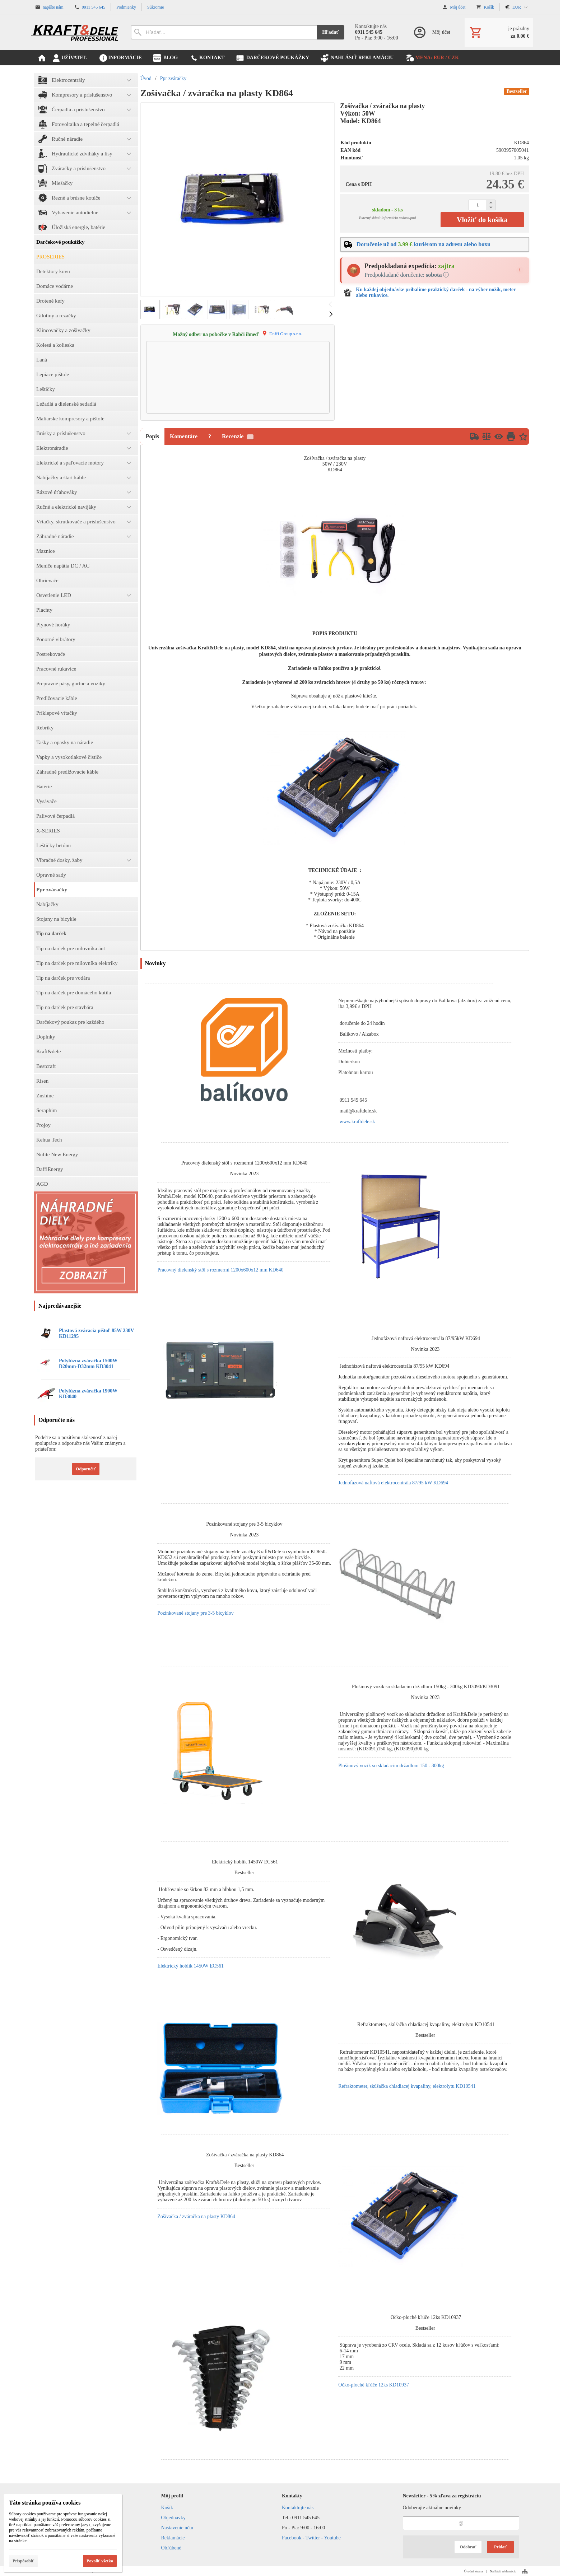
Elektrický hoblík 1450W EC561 (190, 1966)
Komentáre (183, 436)
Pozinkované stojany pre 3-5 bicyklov (195, 1613)
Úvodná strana (473, 2571)
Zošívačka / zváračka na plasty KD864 (196, 2216)
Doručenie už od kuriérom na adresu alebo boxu (423, 244)
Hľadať (330, 32)
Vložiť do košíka (482, 220)
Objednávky (173, 2517)
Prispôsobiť (23, 2560)
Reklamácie (173, 2537)
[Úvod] (75, 32)
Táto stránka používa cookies (45, 2503)
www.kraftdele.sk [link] (357, 1121)
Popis (152, 436)
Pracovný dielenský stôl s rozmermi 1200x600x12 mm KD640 (220, 1270)
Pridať (500, 2546)
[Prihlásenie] (431, 32)
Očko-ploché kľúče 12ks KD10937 (373, 2385)
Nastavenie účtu (177, 2527)
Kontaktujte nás (297, 2507)
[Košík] (499, 32)
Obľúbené (171, 2548)
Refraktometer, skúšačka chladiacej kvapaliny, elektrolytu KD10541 (406, 2086)
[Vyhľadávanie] (224, 32)
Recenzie (237, 436)
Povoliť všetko (100, 2560)
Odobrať (468, 2546)
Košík (167, 2507)
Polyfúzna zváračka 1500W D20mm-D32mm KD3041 (88, 1363)
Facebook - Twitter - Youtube (311, 2537)
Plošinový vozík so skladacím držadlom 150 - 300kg (391, 1765)
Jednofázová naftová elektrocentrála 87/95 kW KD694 (393, 1482)
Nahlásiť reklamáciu (503, 2571)
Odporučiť (86, 1468)
